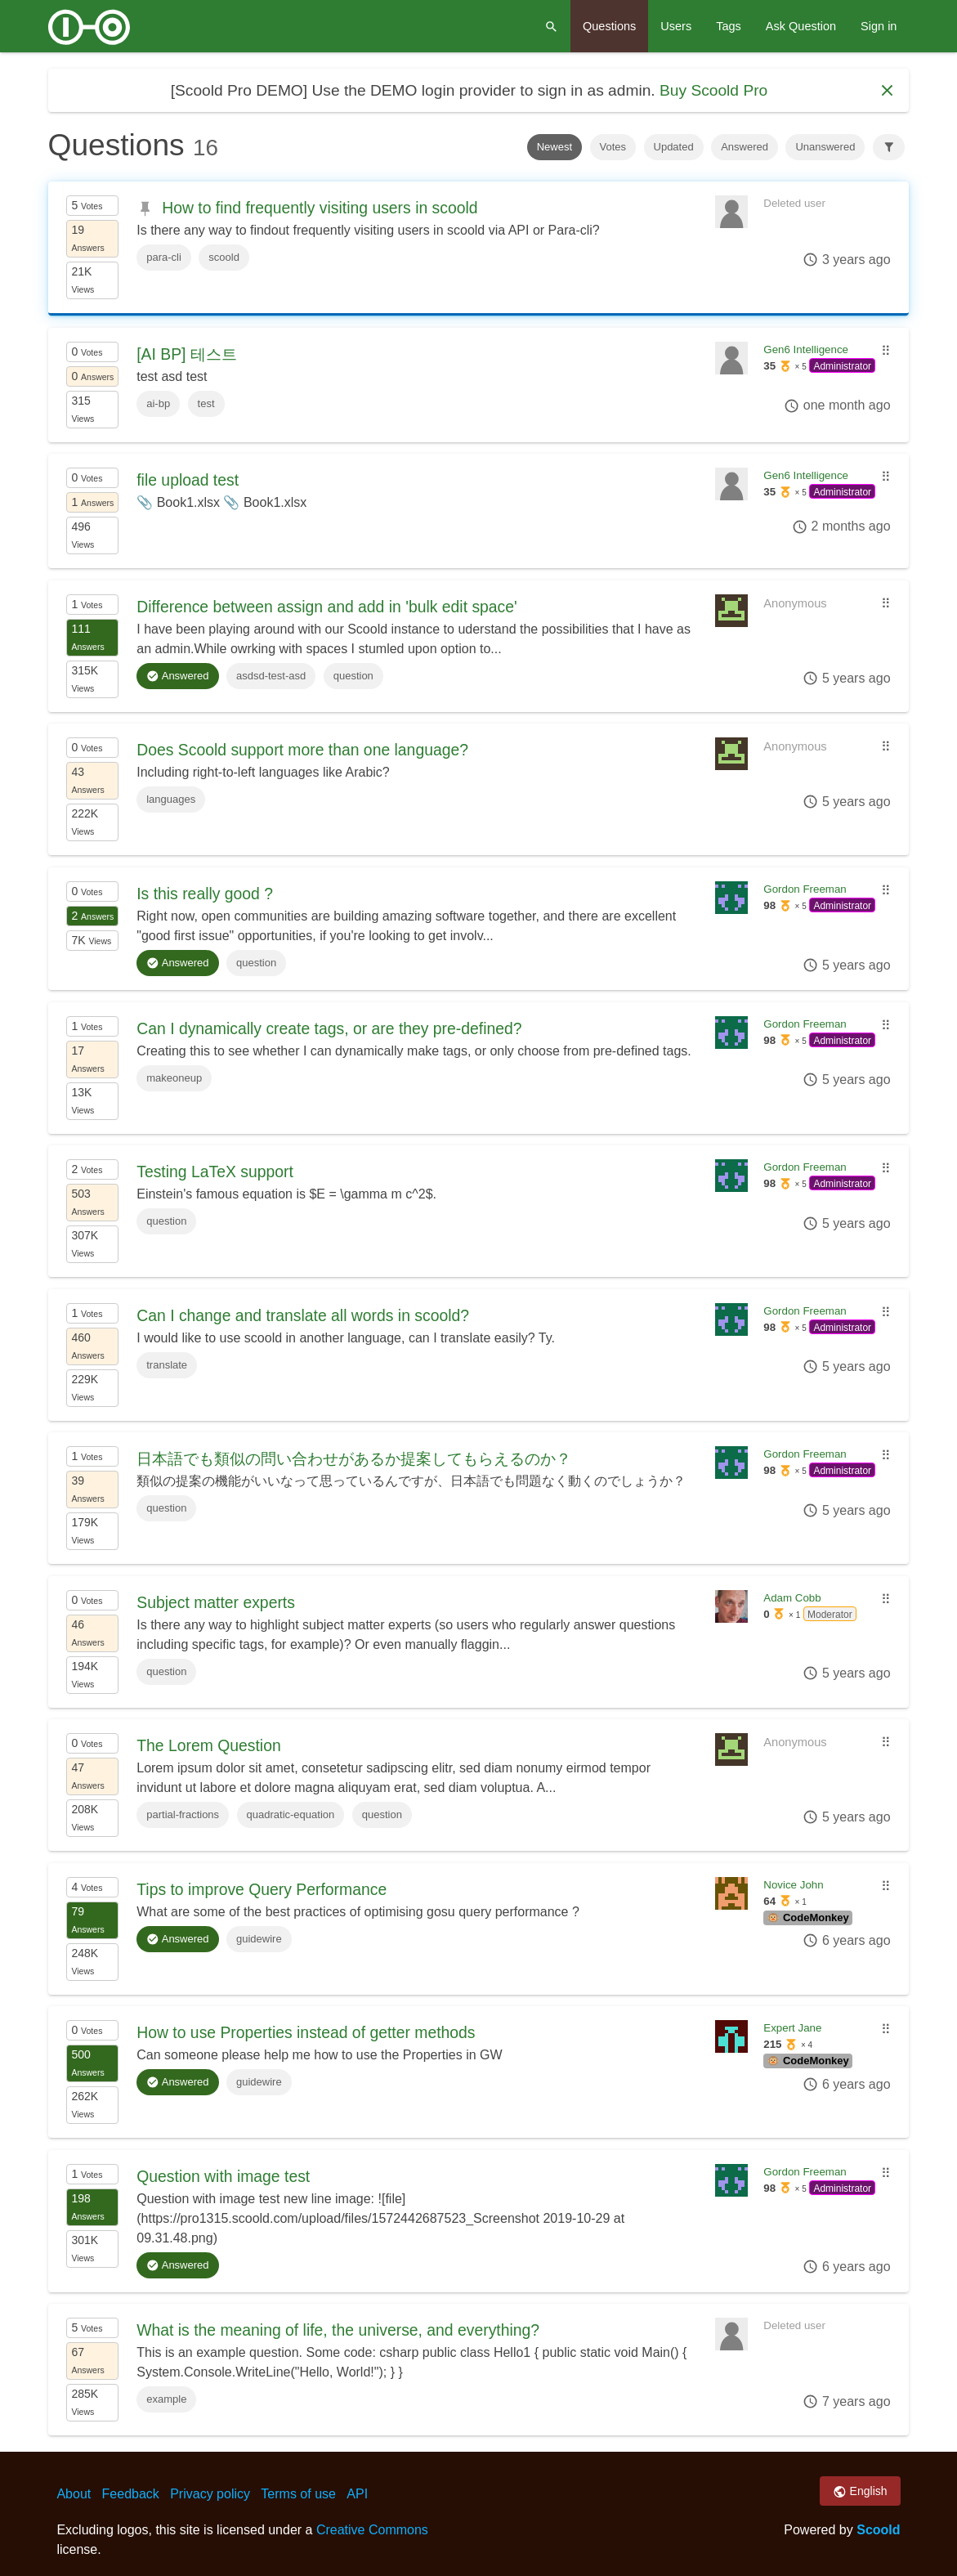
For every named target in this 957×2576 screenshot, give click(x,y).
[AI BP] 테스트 (186, 354)
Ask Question (801, 26)
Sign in (879, 26)
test (206, 403)
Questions (609, 26)
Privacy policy (210, 2494)
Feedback (130, 2494)
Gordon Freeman (805, 889)
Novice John (793, 1885)
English (860, 2492)
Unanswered (825, 147)
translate (166, 1365)
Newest (554, 147)
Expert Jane (792, 2028)
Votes (613, 147)
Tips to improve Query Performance (261, 1889)
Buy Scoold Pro (713, 90)
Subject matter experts (215, 1602)
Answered (744, 147)
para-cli (163, 257)
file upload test (187, 480)
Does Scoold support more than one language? (302, 750)
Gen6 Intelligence (805, 349)
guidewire (259, 1939)
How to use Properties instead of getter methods (305, 2032)
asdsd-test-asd (271, 676)
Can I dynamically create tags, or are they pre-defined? (328, 1028)
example (166, 2399)
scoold (223, 257)
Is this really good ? (204, 894)
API (357, 2494)
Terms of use (298, 2494)
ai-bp (158, 403)
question (353, 676)
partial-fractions (182, 1814)
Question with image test (223, 2176)
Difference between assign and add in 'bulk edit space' (326, 607)
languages (170, 799)
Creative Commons (372, 2530)
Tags (728, 26)
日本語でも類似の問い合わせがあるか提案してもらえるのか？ (353, 1458)
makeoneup (174, 1078)
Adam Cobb (792, 1598)
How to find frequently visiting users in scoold (319, 208)
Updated (674, 147)
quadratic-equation (291, 1814)
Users (675, 26)
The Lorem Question (208, 1745)
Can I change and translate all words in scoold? (302, 1315)
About (73, 2494)
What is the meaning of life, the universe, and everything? (337, 2330)
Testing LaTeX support (214, 1171)
